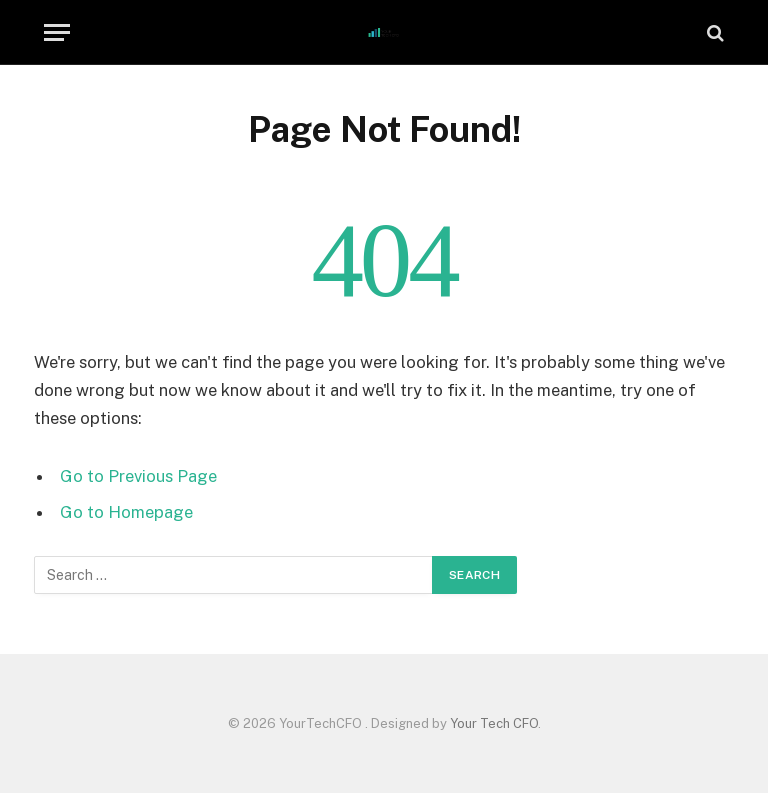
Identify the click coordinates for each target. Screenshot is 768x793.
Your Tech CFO (494, 723)
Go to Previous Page (138, 476)
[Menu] (57, 32)
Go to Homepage (126, 512)
